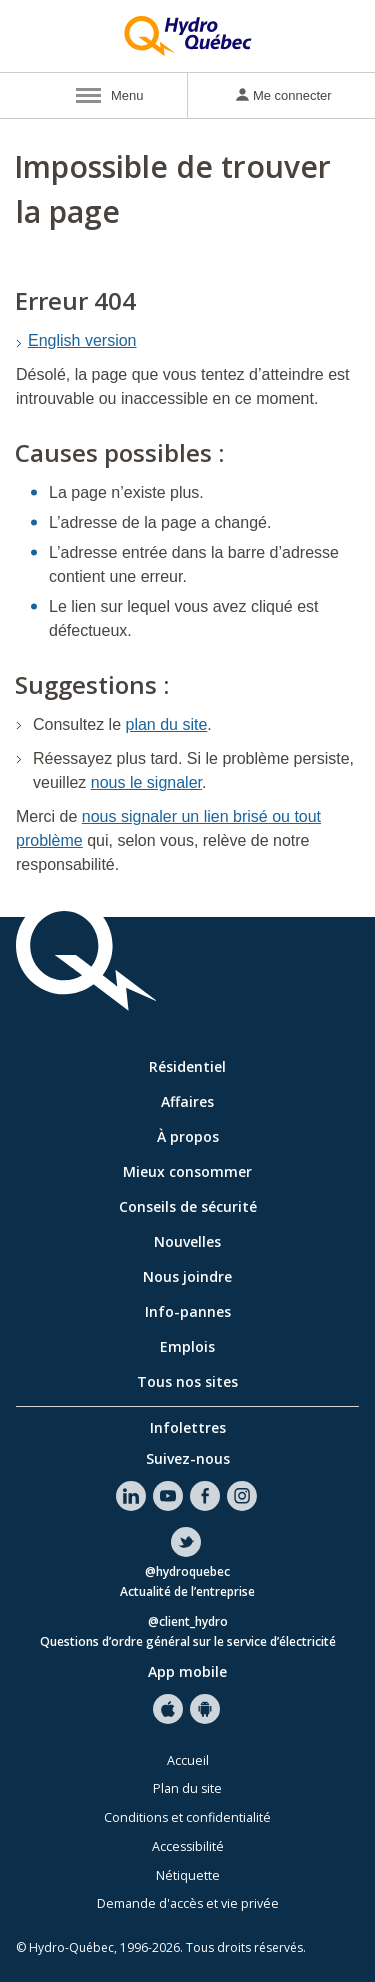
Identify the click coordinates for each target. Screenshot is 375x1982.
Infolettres (188, 1427)
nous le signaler (146, 782)
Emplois (187, 1346)
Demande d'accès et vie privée (188, 1903)
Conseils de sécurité (188, 1206)
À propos (188, 1136)
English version (82, 340)
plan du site (167, 724)
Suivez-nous (188, 1458)
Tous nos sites (187, 1381)
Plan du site (187, 1788)
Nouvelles (187, 1241)
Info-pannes (188, 1311)
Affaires (187, 1101)
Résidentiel (187, 1066)
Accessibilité (188, 1846)
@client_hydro (188, 1622)
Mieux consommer (187, 1171)
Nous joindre (187, 1276)
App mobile (187, 1671)
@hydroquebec (187, 1572)
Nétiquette (188, 1875)
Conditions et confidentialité (187, 1817)
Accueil (188, 1760)
